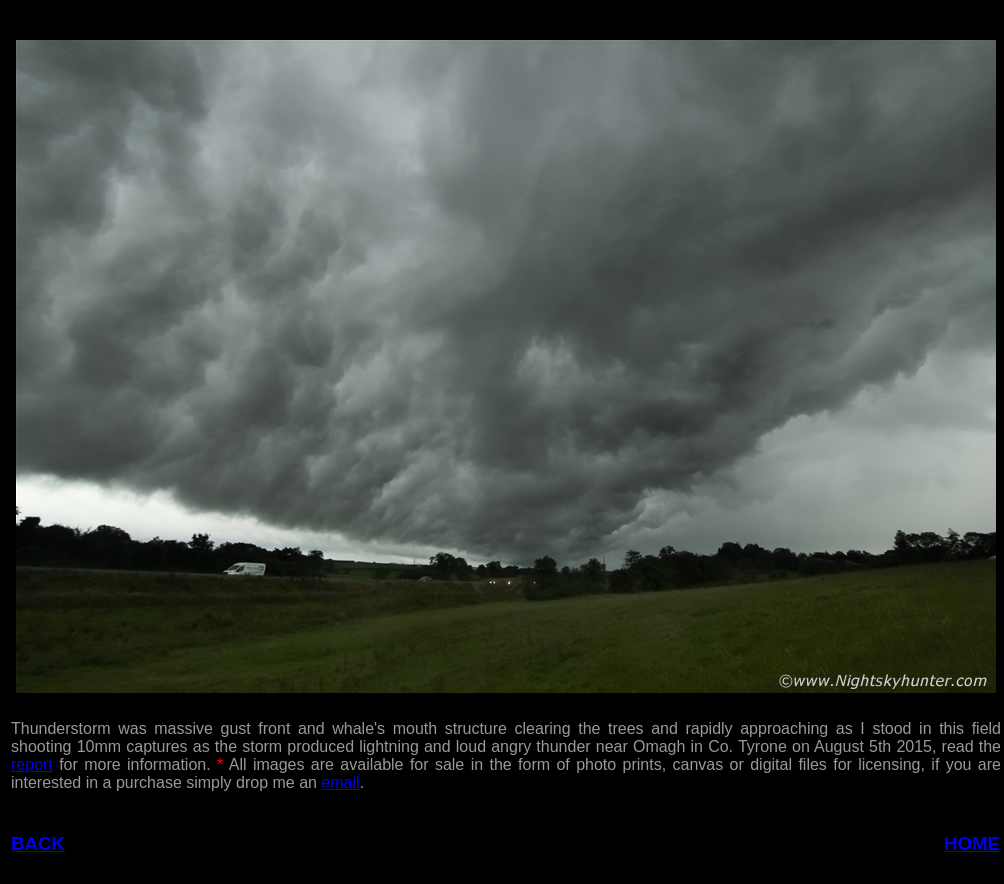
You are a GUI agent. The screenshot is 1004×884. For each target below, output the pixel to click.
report (32, 764)
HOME (972, 843)
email (340, 782)
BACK (38, 843)
